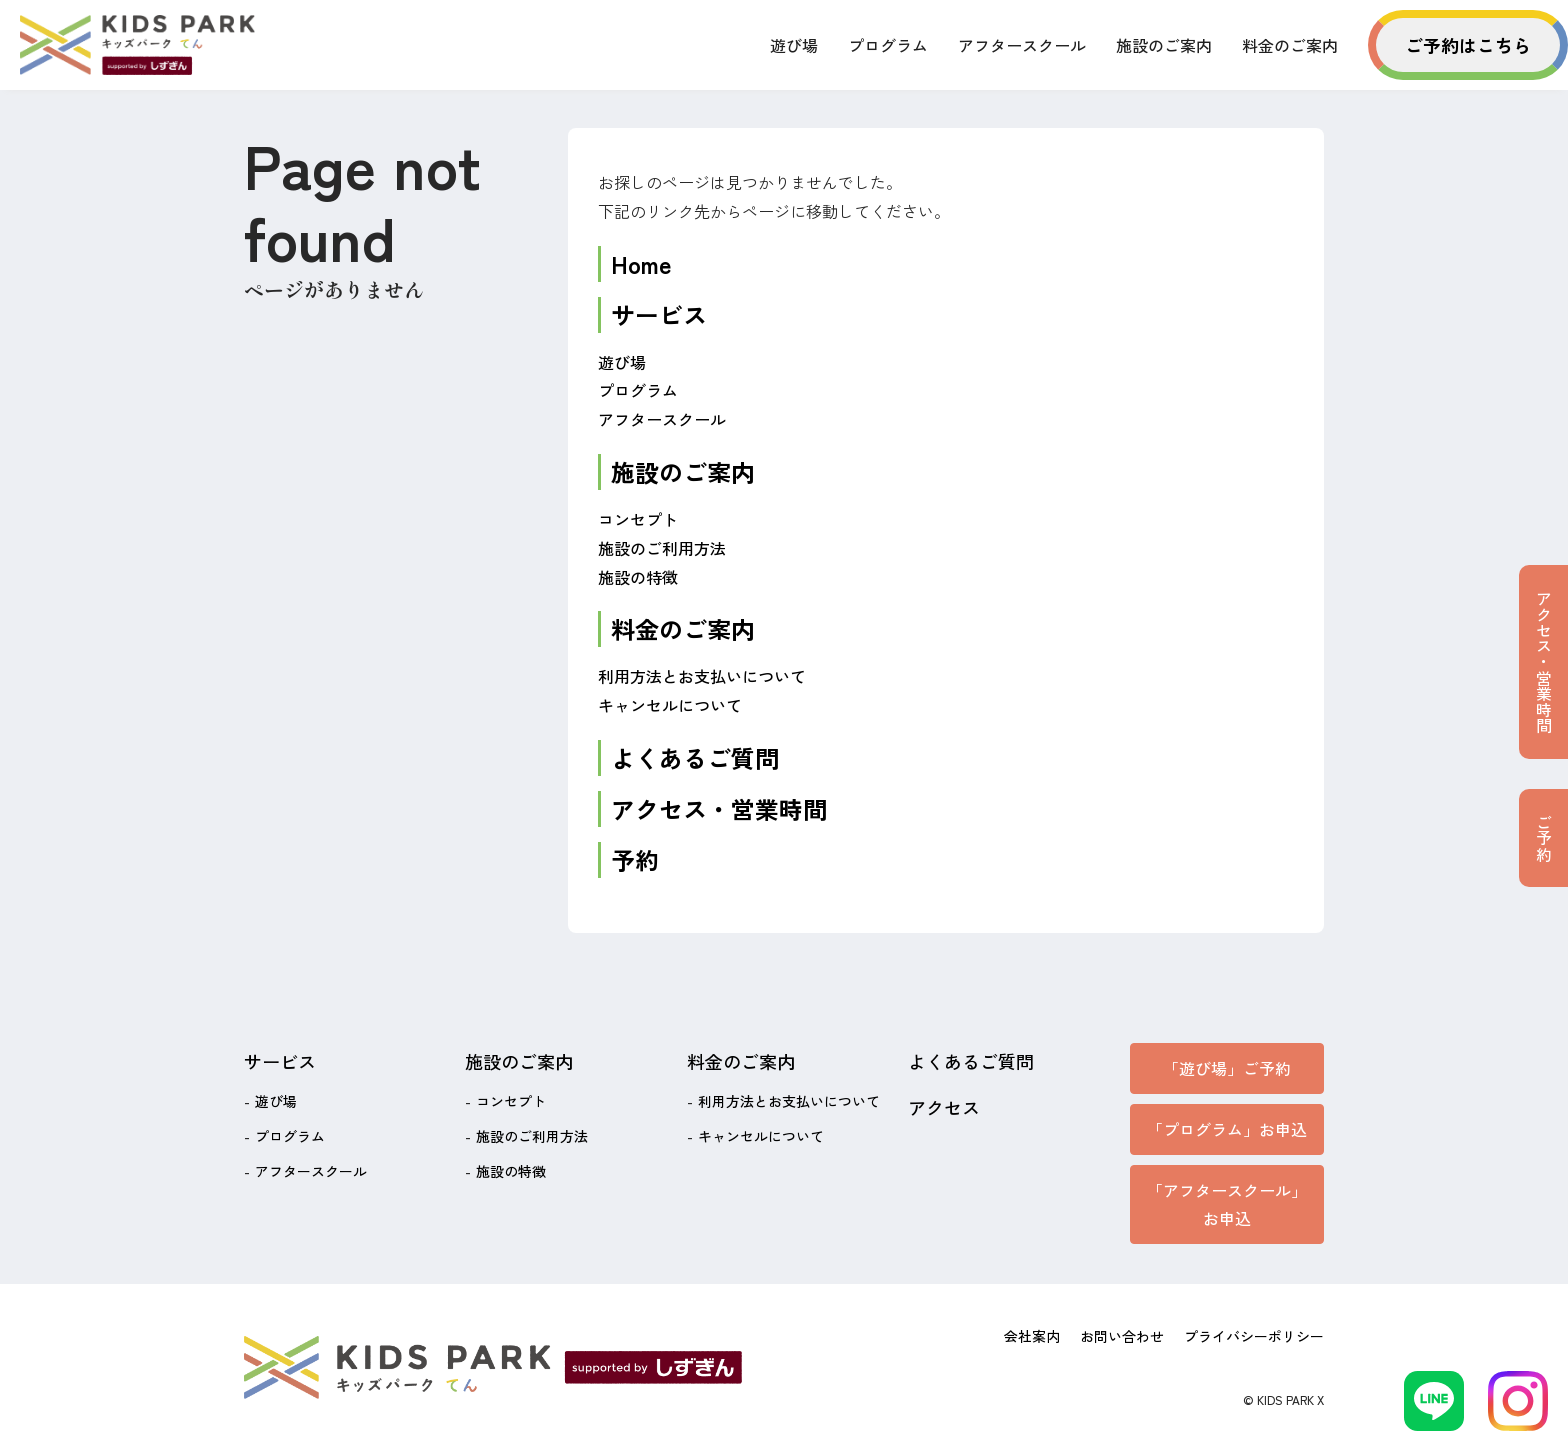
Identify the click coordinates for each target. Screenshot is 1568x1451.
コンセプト (638, 519)
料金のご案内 (1290, 45)
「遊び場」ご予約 (1227, 1068)
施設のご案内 (1164, 45)
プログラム (888, 45)
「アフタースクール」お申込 (1227, 1204)
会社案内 (1032, 1336)
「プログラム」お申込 (1227, 1129)
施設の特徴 (638, 577)
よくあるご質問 (695, 757)
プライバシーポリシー (1254, 1336)
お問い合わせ (1122, 1336)
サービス (659, 314)
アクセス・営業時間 (719, 808)
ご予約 (1544, 838)
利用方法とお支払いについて (702, 676)
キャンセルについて (670, 705)
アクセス (944, 1107)
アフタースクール (1022, 45)
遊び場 (794, 45)
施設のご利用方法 (662, 548)
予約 (635, 859)
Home (641, 263)
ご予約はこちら (1468, 45)
